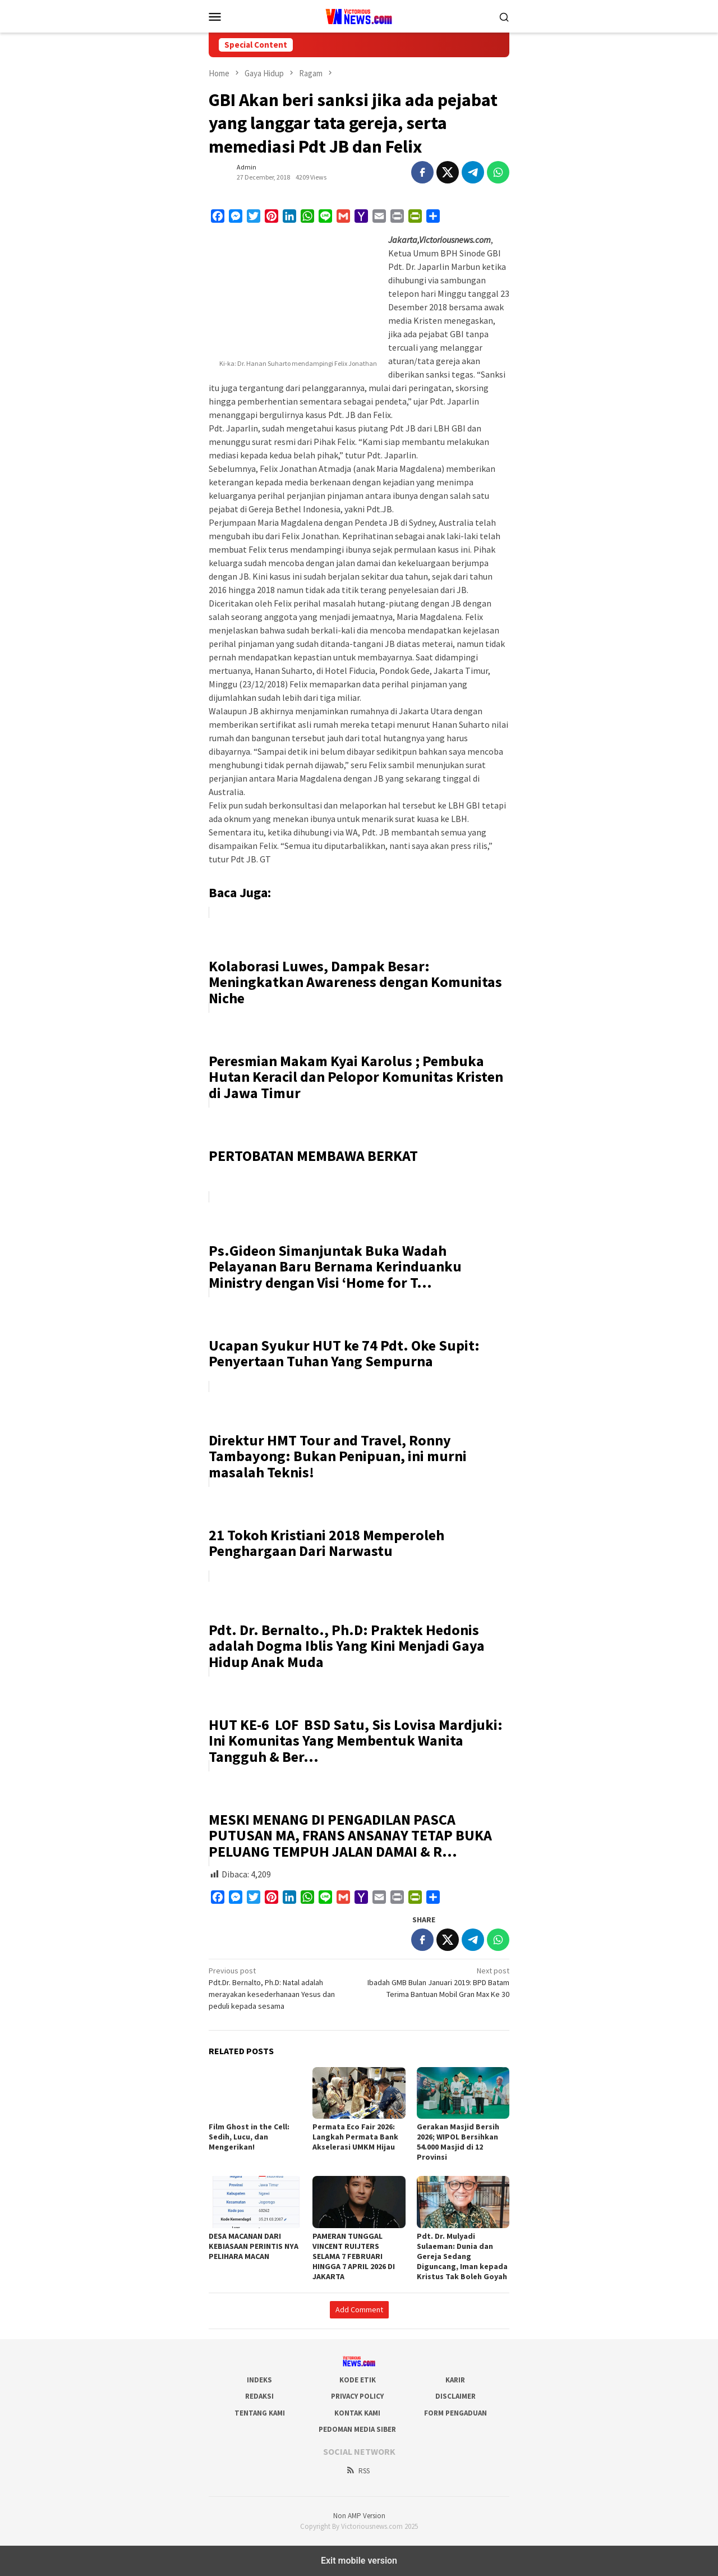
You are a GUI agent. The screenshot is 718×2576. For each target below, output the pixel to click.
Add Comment (359, 2309)
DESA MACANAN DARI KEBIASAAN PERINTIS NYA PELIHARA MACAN (253, 2246)
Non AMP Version (359, 2515)
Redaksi (259, 2396)
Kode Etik (357, 2380)
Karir (455, 2380)
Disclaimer (455, 2396)
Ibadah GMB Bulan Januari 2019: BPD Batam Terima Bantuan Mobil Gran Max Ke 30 (437, 1982)
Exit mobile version (359, 2560)
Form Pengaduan (455, 2413)
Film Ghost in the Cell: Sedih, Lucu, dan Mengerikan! (249, 2137)
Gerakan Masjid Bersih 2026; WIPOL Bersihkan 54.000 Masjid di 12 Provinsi (458, 2142)
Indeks (259, 2380)
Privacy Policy (357, 2396)
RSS (358, 2471)
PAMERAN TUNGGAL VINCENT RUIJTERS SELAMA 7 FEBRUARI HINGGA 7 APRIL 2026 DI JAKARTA (353, 2256)
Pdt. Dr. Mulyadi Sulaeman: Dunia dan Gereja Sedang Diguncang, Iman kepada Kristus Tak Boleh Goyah (462, 2256)
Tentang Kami (259, 2413)
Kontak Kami (357, 2413)
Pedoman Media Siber (357, 2429)
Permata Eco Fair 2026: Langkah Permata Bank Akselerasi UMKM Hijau (355, 2137)
